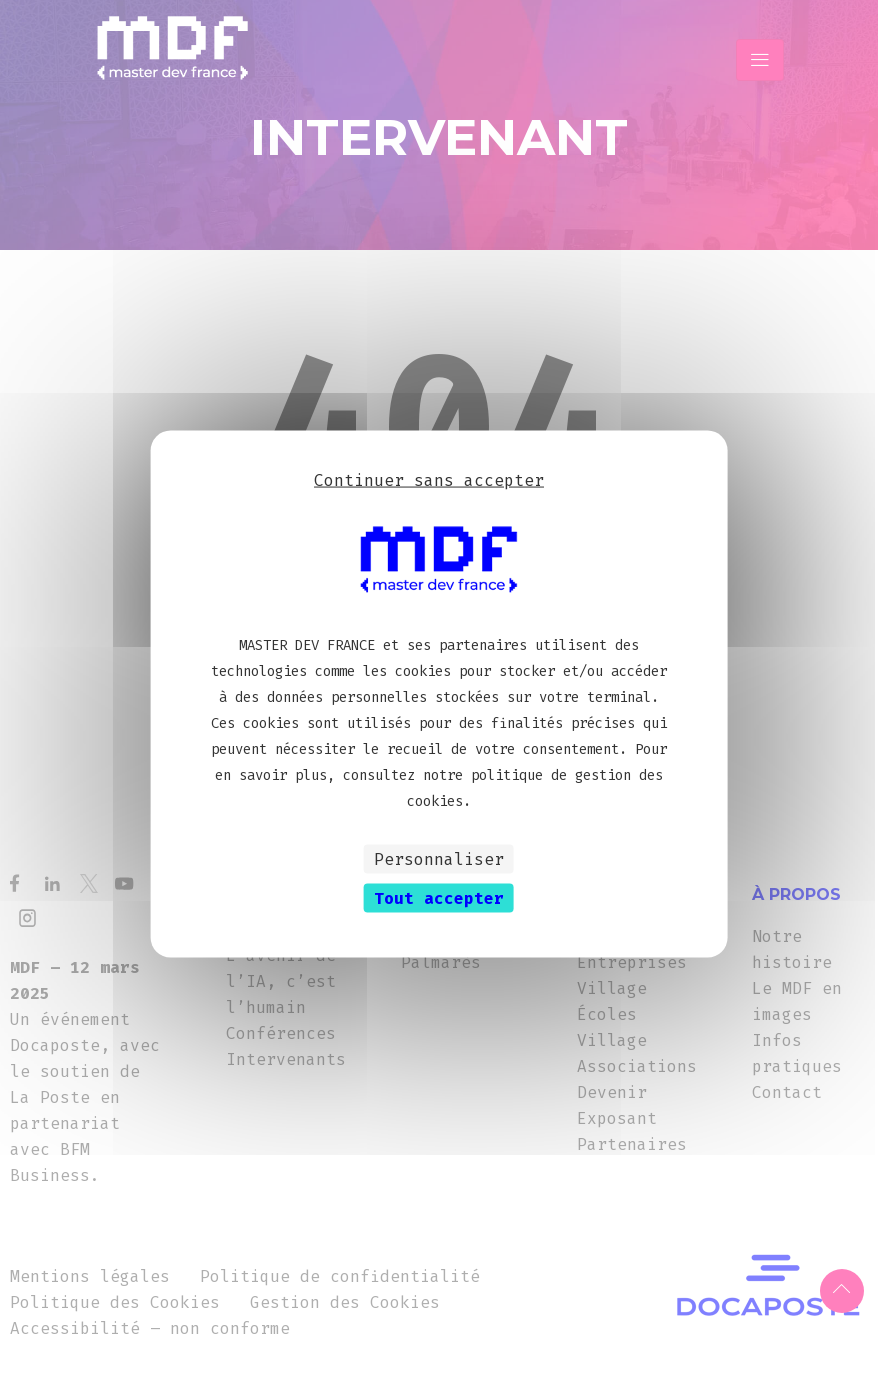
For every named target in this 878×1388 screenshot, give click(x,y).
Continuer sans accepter (429, 480)
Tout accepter (439, 897)
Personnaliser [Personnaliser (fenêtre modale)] (439, 858)
